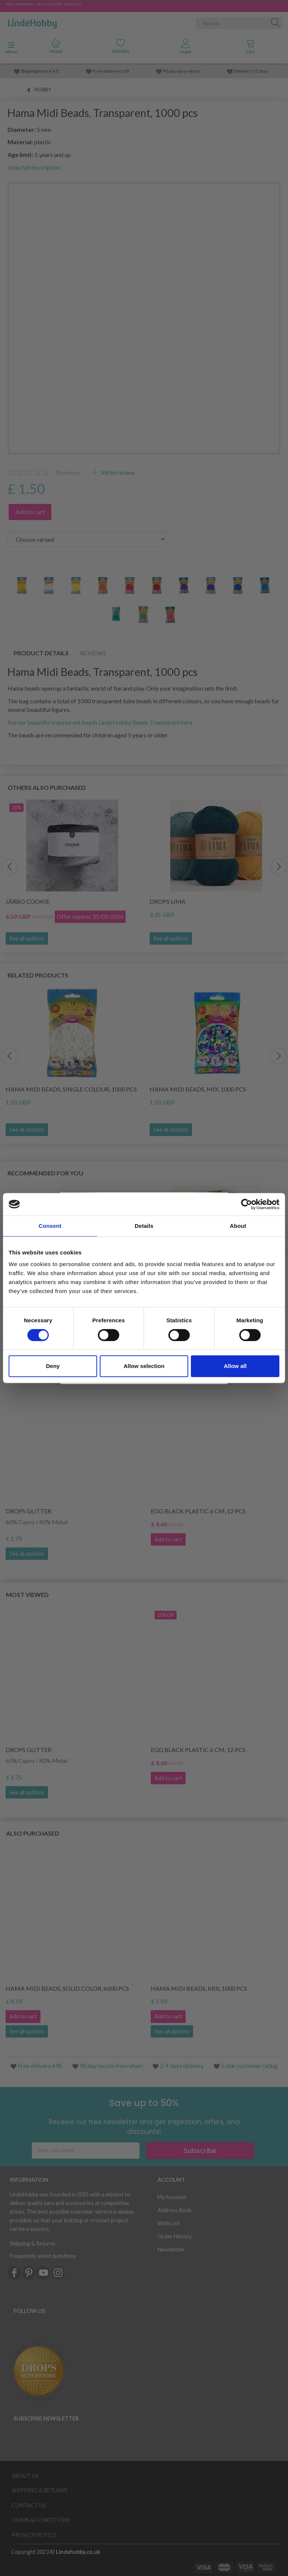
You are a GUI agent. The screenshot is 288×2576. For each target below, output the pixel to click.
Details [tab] (144, 1226)
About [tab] (238, 1226)
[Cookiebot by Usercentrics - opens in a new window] (246, 1204)
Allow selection (143, 1366)
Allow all (235, 1366)
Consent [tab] (50, 1226)
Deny (53, 1366)
